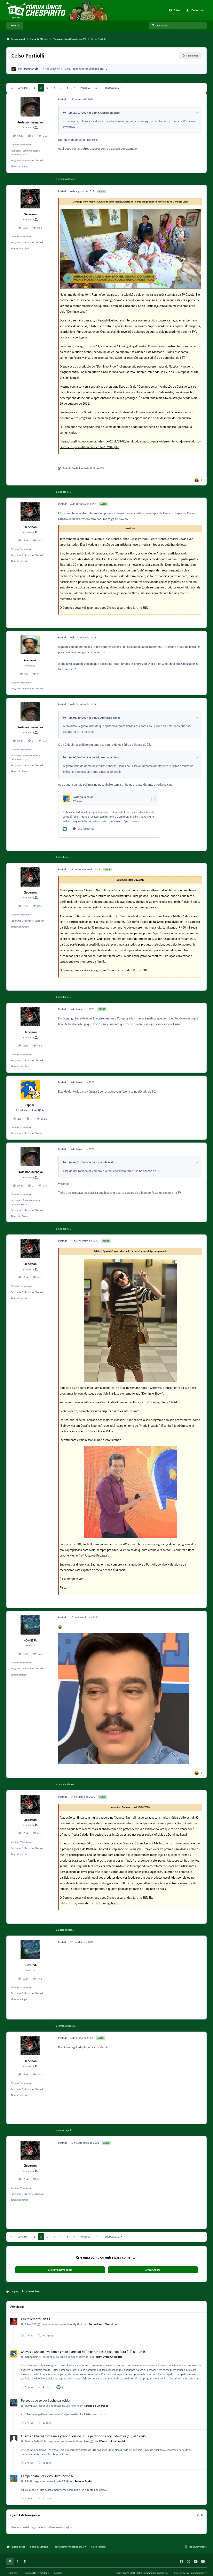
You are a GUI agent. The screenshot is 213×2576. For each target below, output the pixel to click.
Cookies (58, 2572)
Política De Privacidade (37, 2572)
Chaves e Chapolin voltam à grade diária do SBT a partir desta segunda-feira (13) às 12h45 (83, 2352)
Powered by (190, 2572)
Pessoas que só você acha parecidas (46, 2400)
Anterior (23, 87)
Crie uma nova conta (60, 2270)
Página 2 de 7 (114, 87)
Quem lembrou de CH (36, 2319)
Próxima (85, 87)
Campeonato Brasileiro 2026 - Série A (47, 2476)
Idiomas (14, 2572)
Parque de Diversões (96, 2405)
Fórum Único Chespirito (103, 2324)
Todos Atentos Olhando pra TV (89, 69)
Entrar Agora (152, 2270)
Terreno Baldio (83, 2481)
